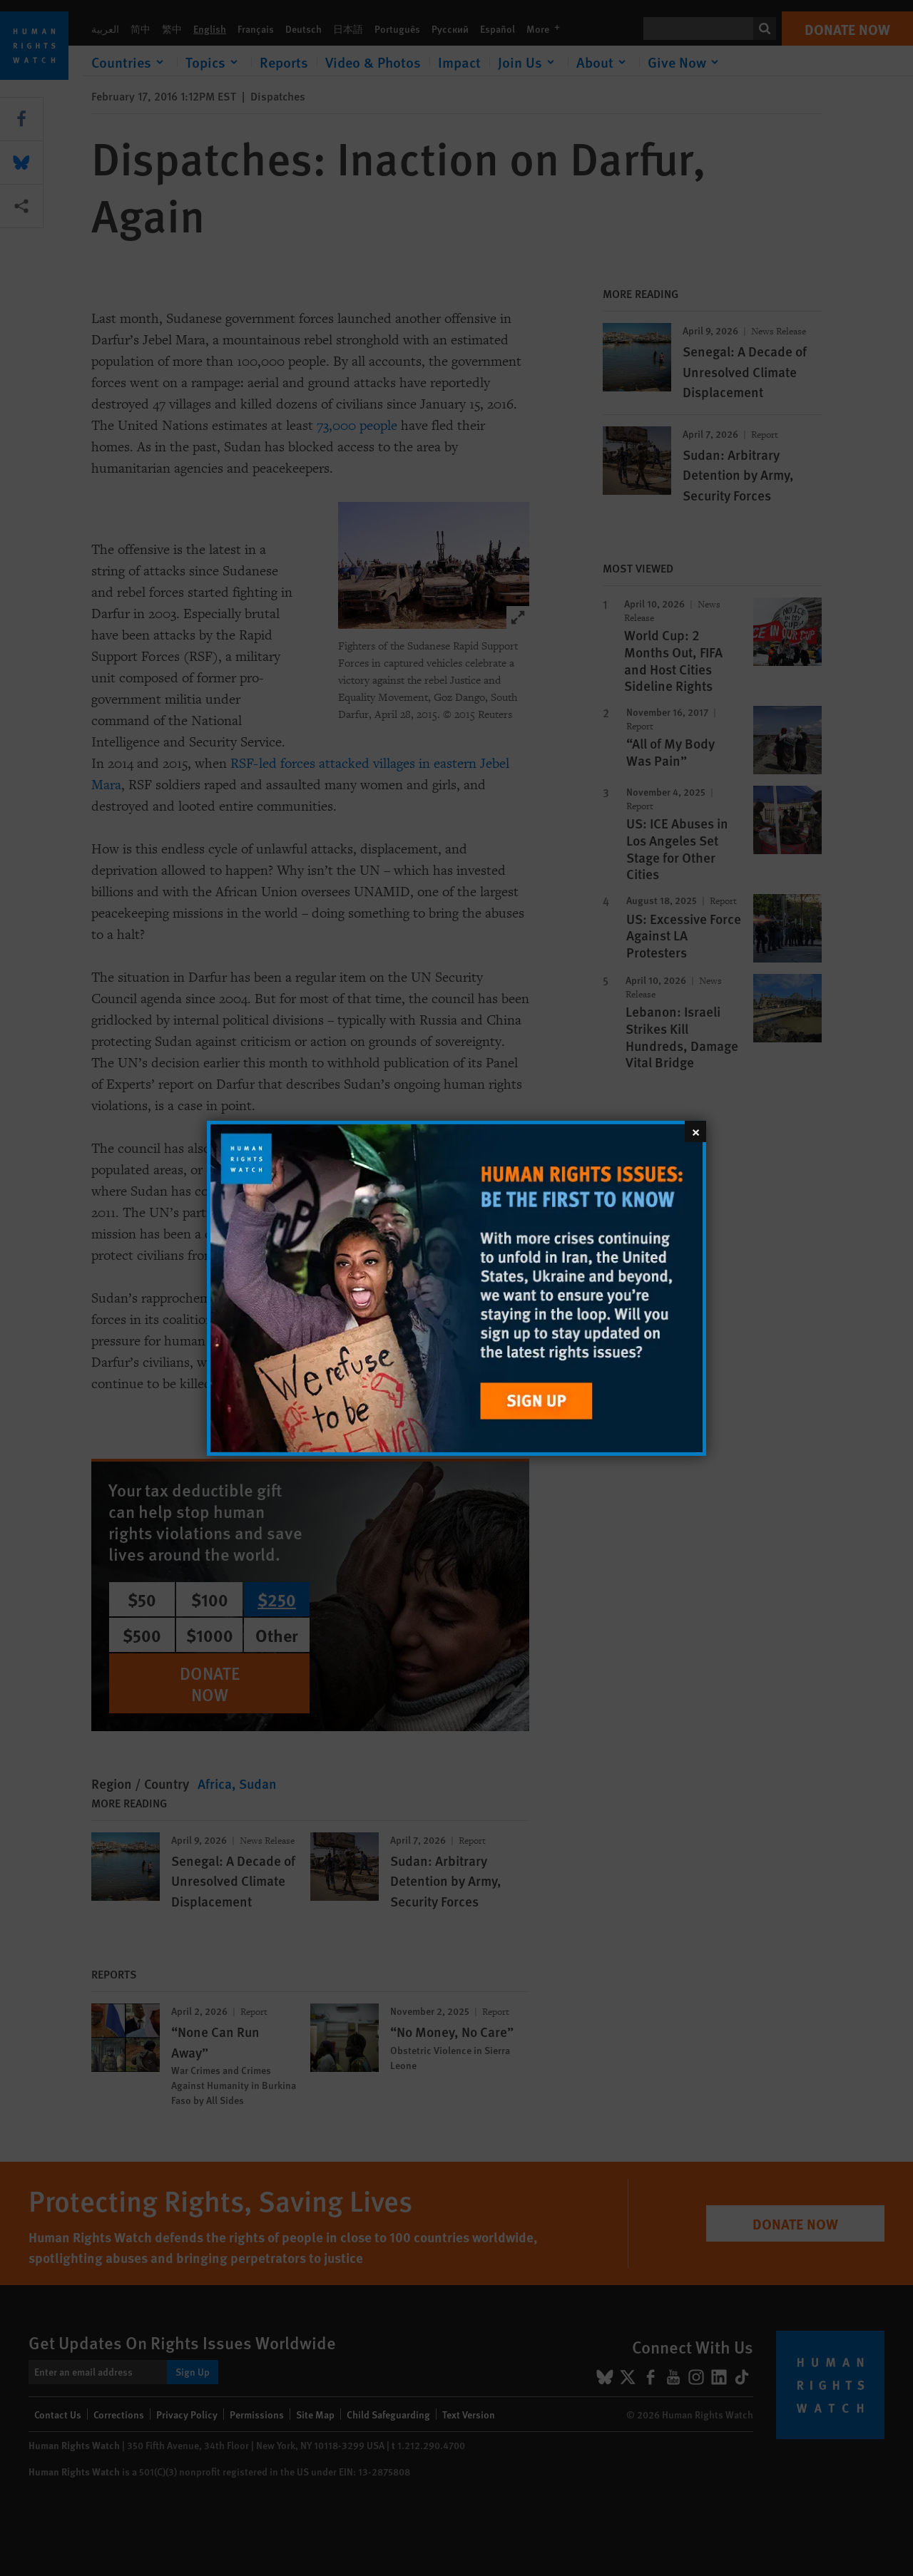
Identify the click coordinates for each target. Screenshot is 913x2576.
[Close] (695, 1130)
